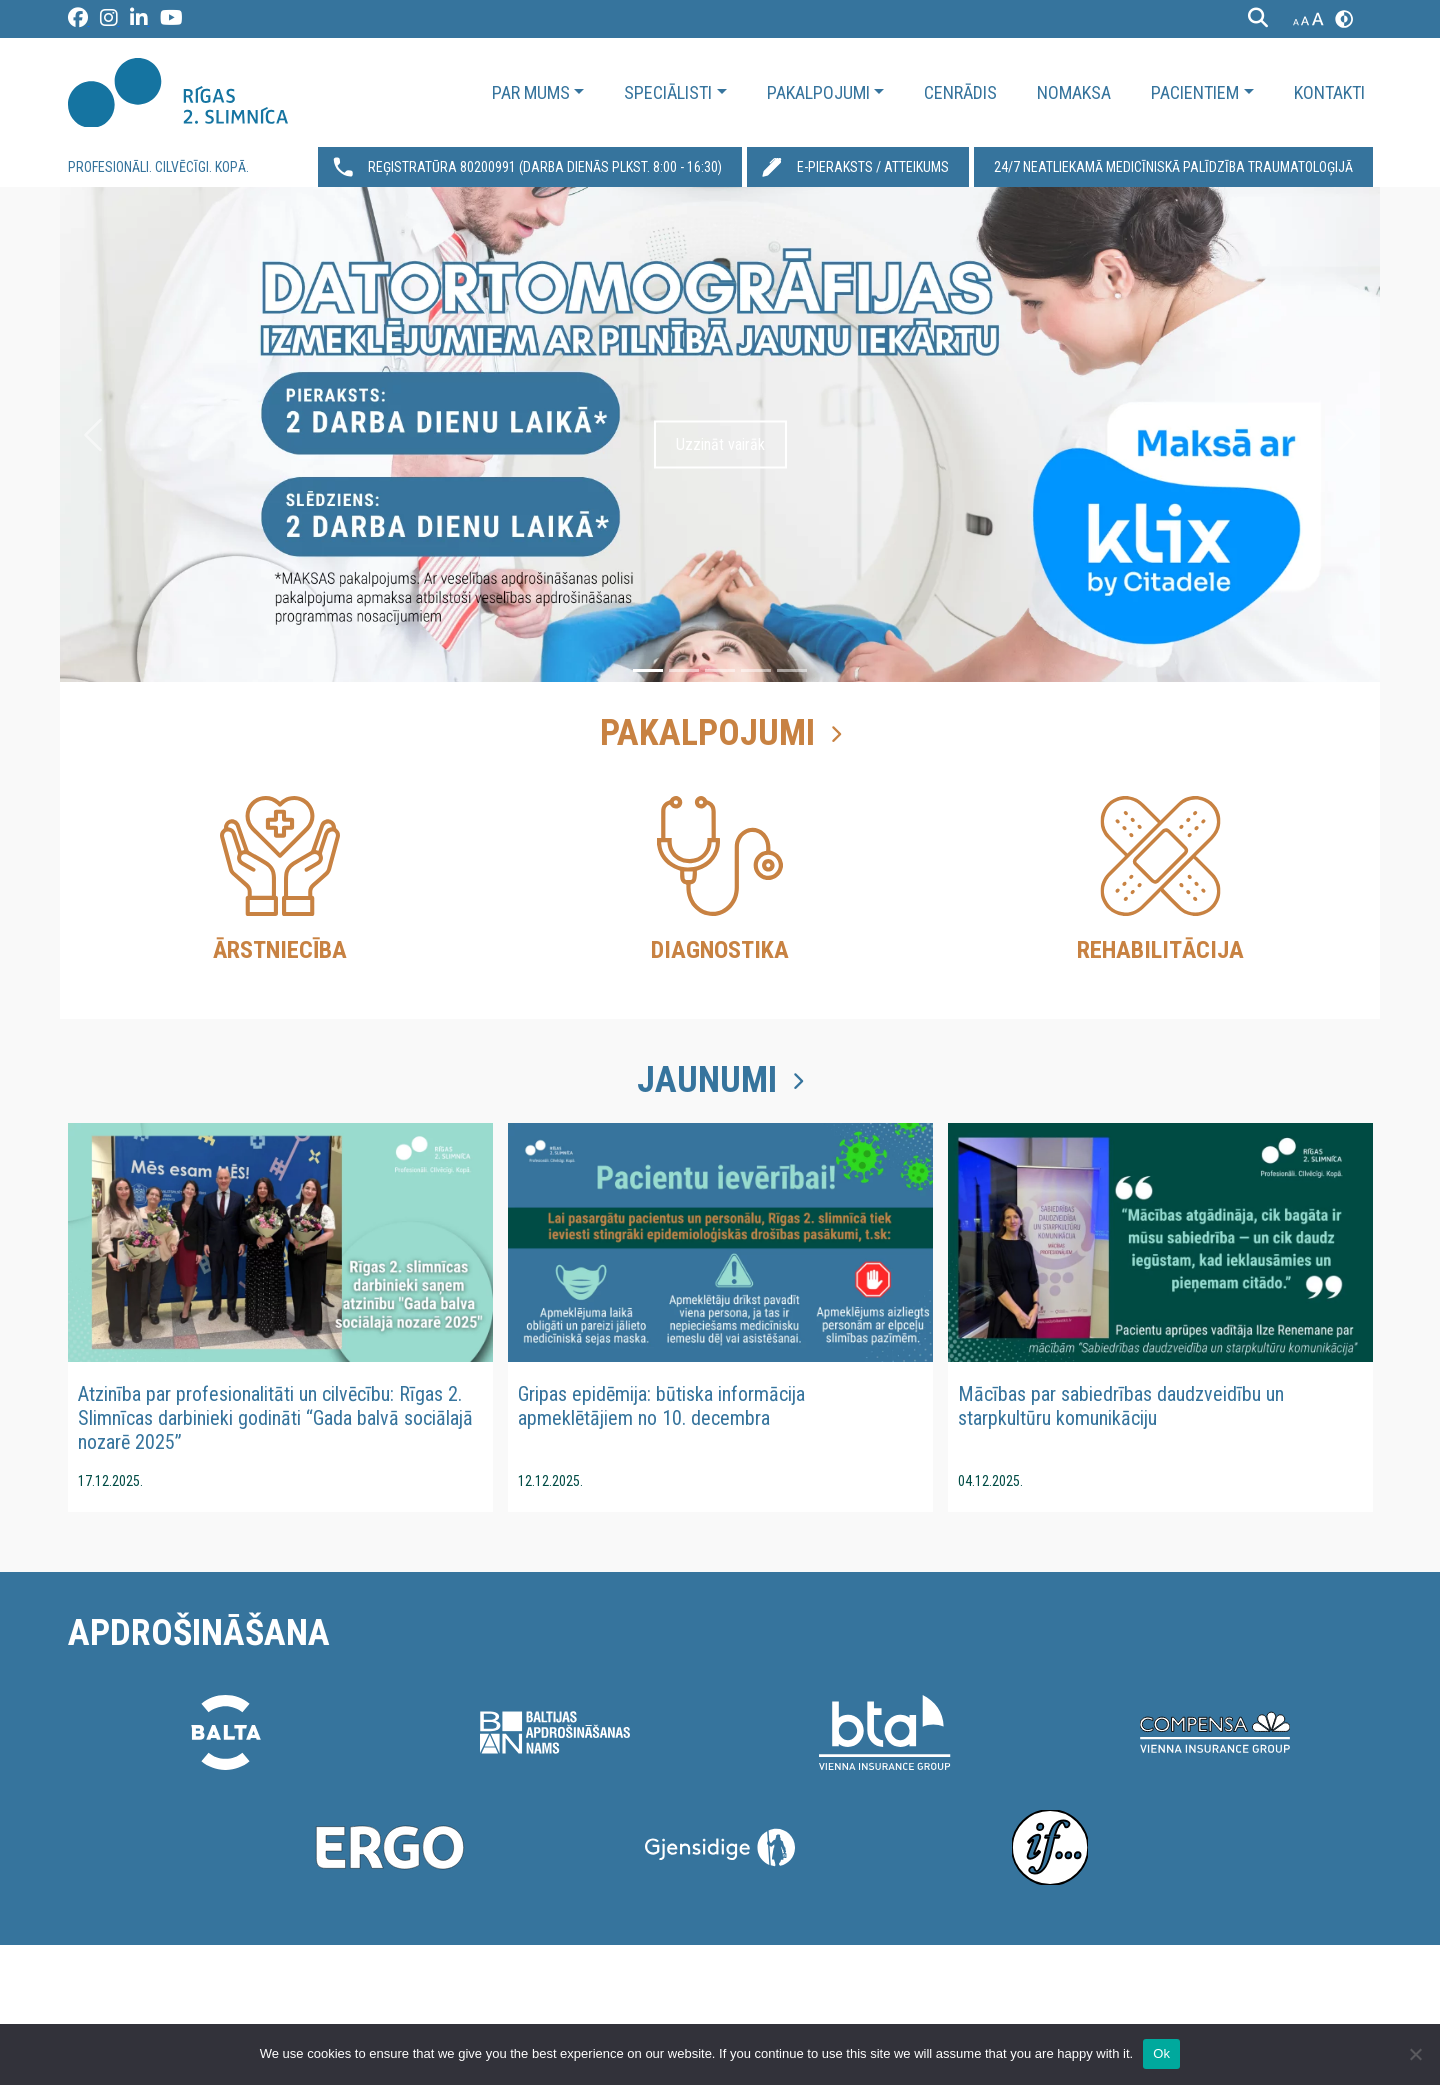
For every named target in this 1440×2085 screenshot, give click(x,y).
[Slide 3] (720, 670)
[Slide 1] (648, 670)
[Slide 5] (792, 670)
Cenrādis (960, 92)
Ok (1161, 2053)
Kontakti (1329, 92)
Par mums (531, 92)
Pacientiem (1195, 92)
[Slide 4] (756, 670)
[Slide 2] (684, 670)
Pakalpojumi (818, 92)
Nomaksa (1074, 92)
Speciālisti (668, 92)
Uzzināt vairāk (720, 444)
